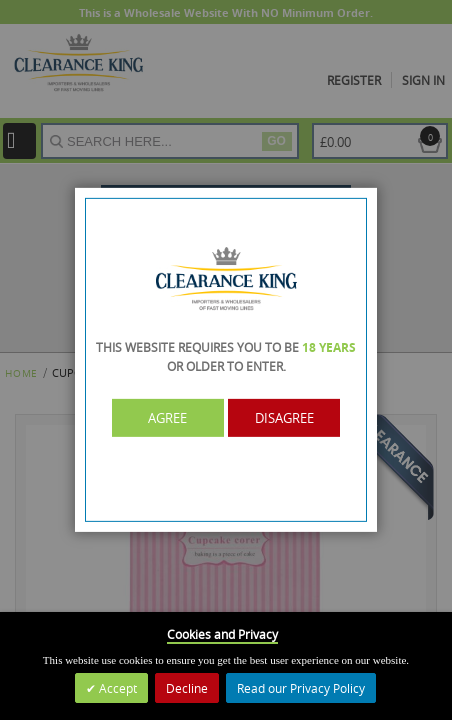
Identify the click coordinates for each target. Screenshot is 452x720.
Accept (116, 688)
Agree (168, 418)
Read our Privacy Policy (301, 688)
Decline (187, 688)
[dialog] (226, 360)
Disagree (284, 418)
